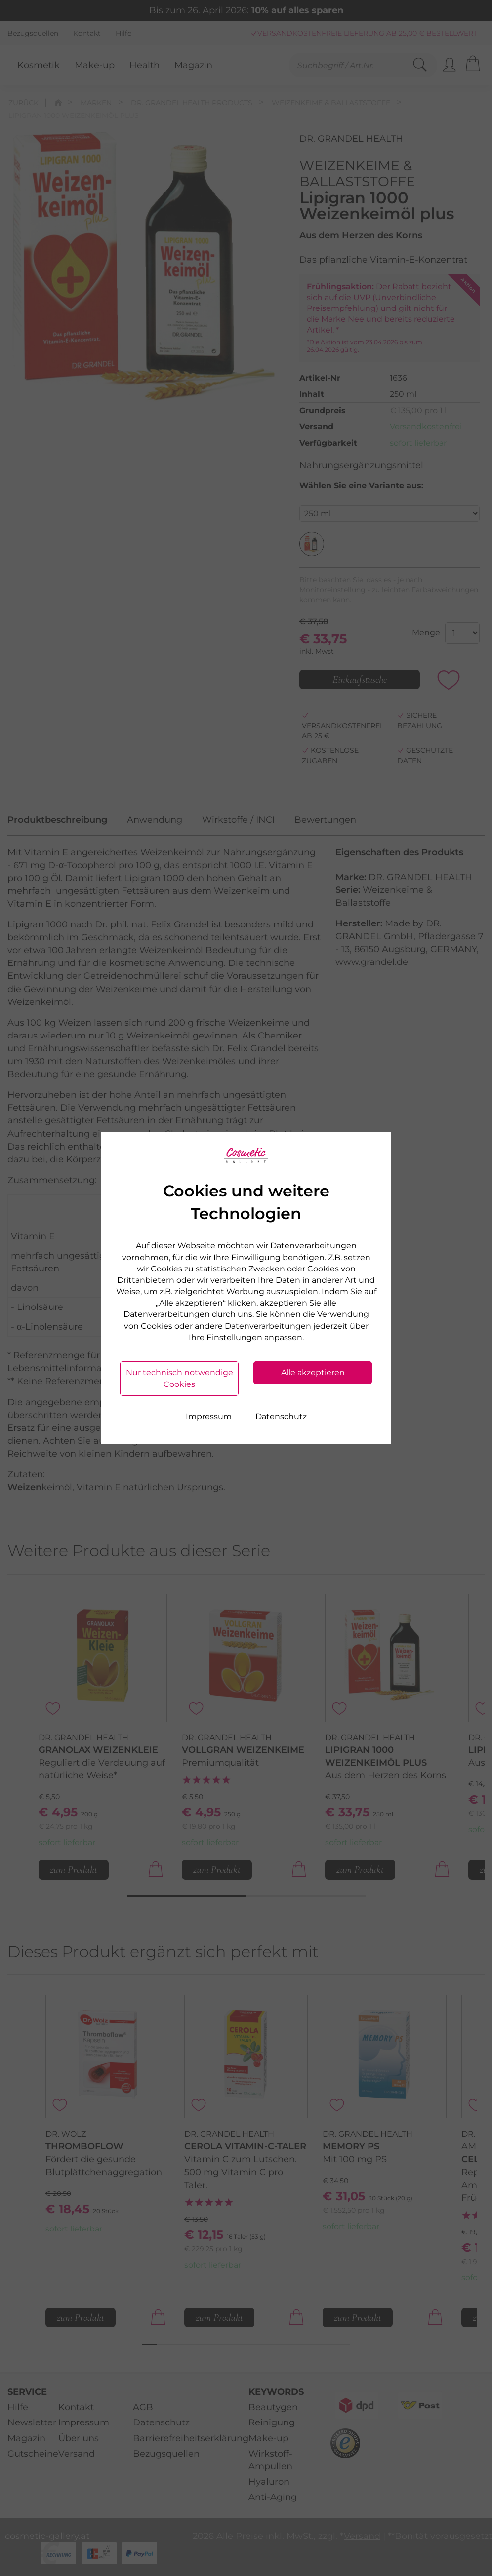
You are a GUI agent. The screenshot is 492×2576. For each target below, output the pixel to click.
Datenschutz (281, 1416)
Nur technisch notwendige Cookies (179, 1378)
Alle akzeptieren (313, 1372)
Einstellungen (234, 1337)
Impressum (209, 1416)
